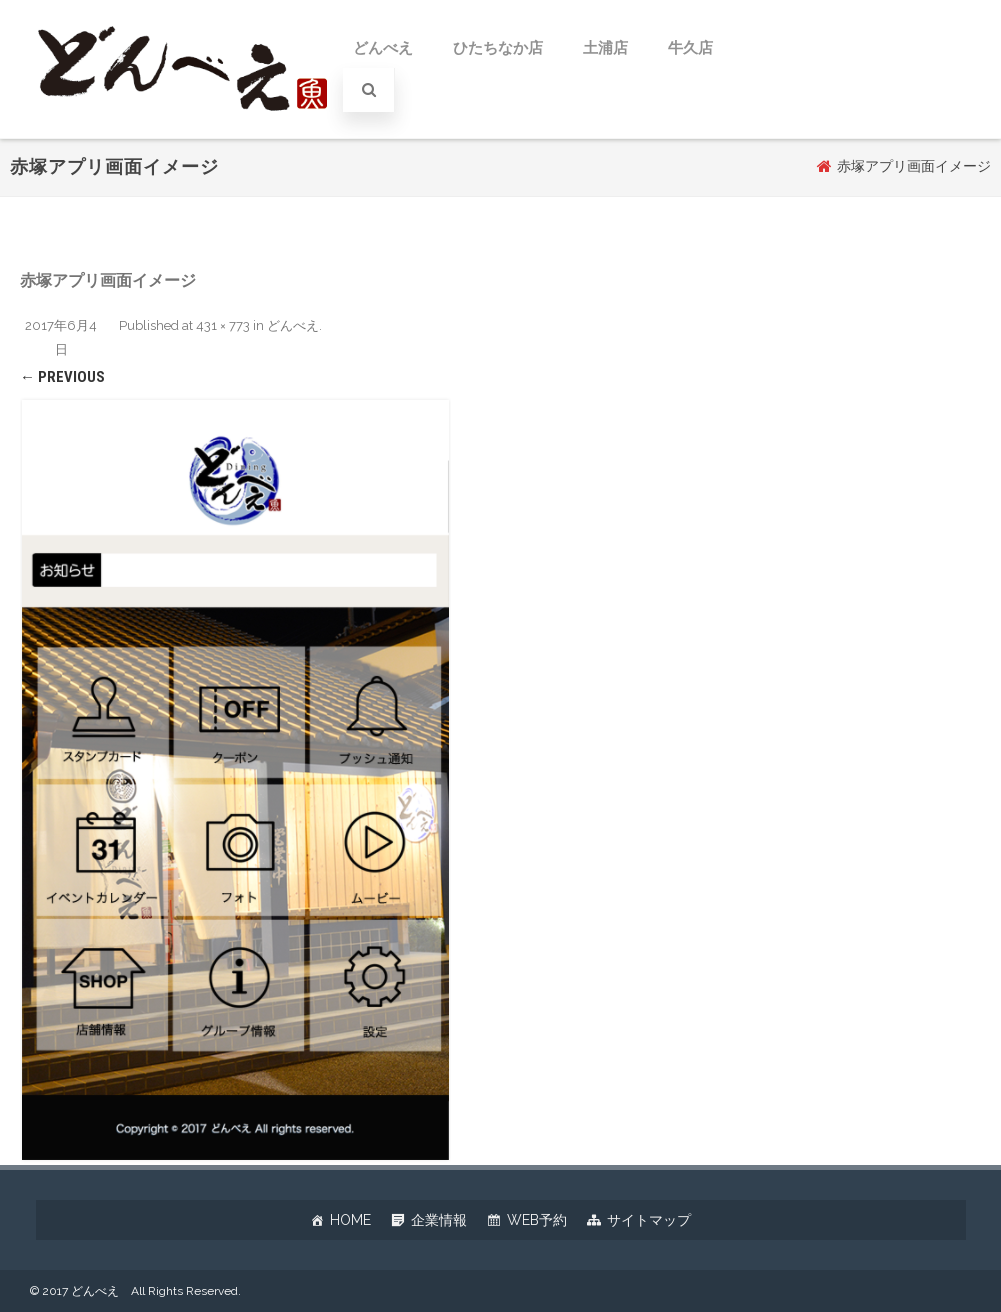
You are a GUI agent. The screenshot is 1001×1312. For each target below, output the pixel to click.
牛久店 (690, 48)
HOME (350, 1220)
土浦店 (605, 48)
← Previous (62, 377)
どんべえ (383, 48)
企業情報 (439, 1220)
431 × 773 (223, 325)
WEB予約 (537, 1220)
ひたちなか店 (498, 48)
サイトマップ (649, 1220)
